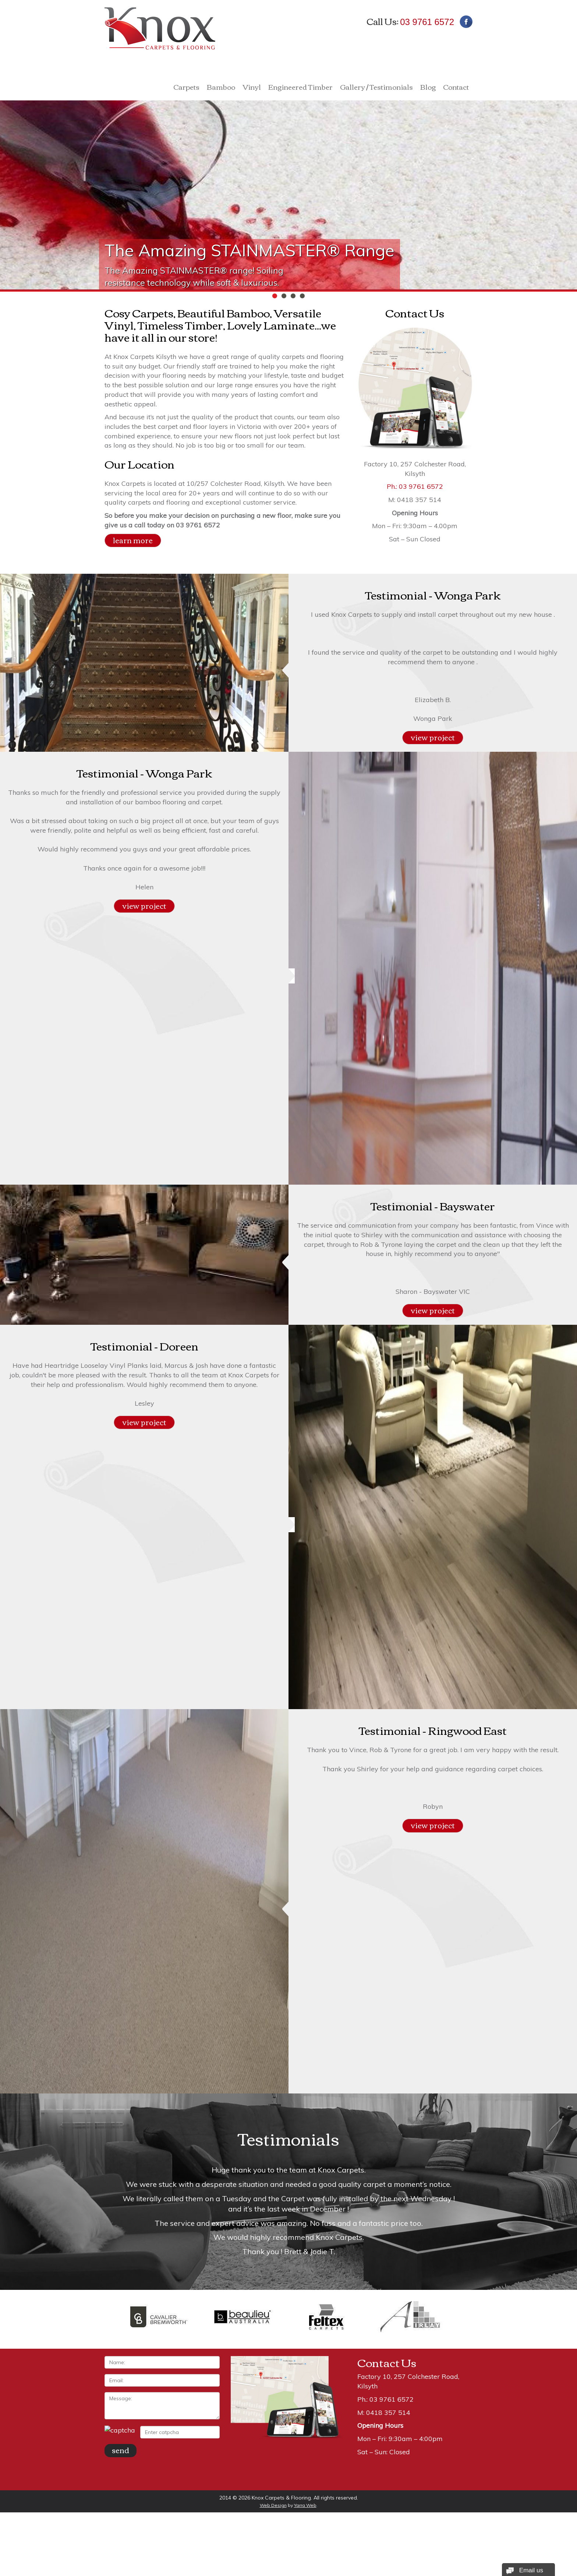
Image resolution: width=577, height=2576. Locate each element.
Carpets (186, 88)
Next (463, 2211)
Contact (456, 88)
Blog (428, 88)
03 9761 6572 (427, 22)
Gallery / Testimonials (376, 88)
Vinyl (252, 88)
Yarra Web (305, 2505)
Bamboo (221, 88)
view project (433, 737)
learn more (133, 540)
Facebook (466, 21)
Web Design (273, 2505)
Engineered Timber (300, 88)
